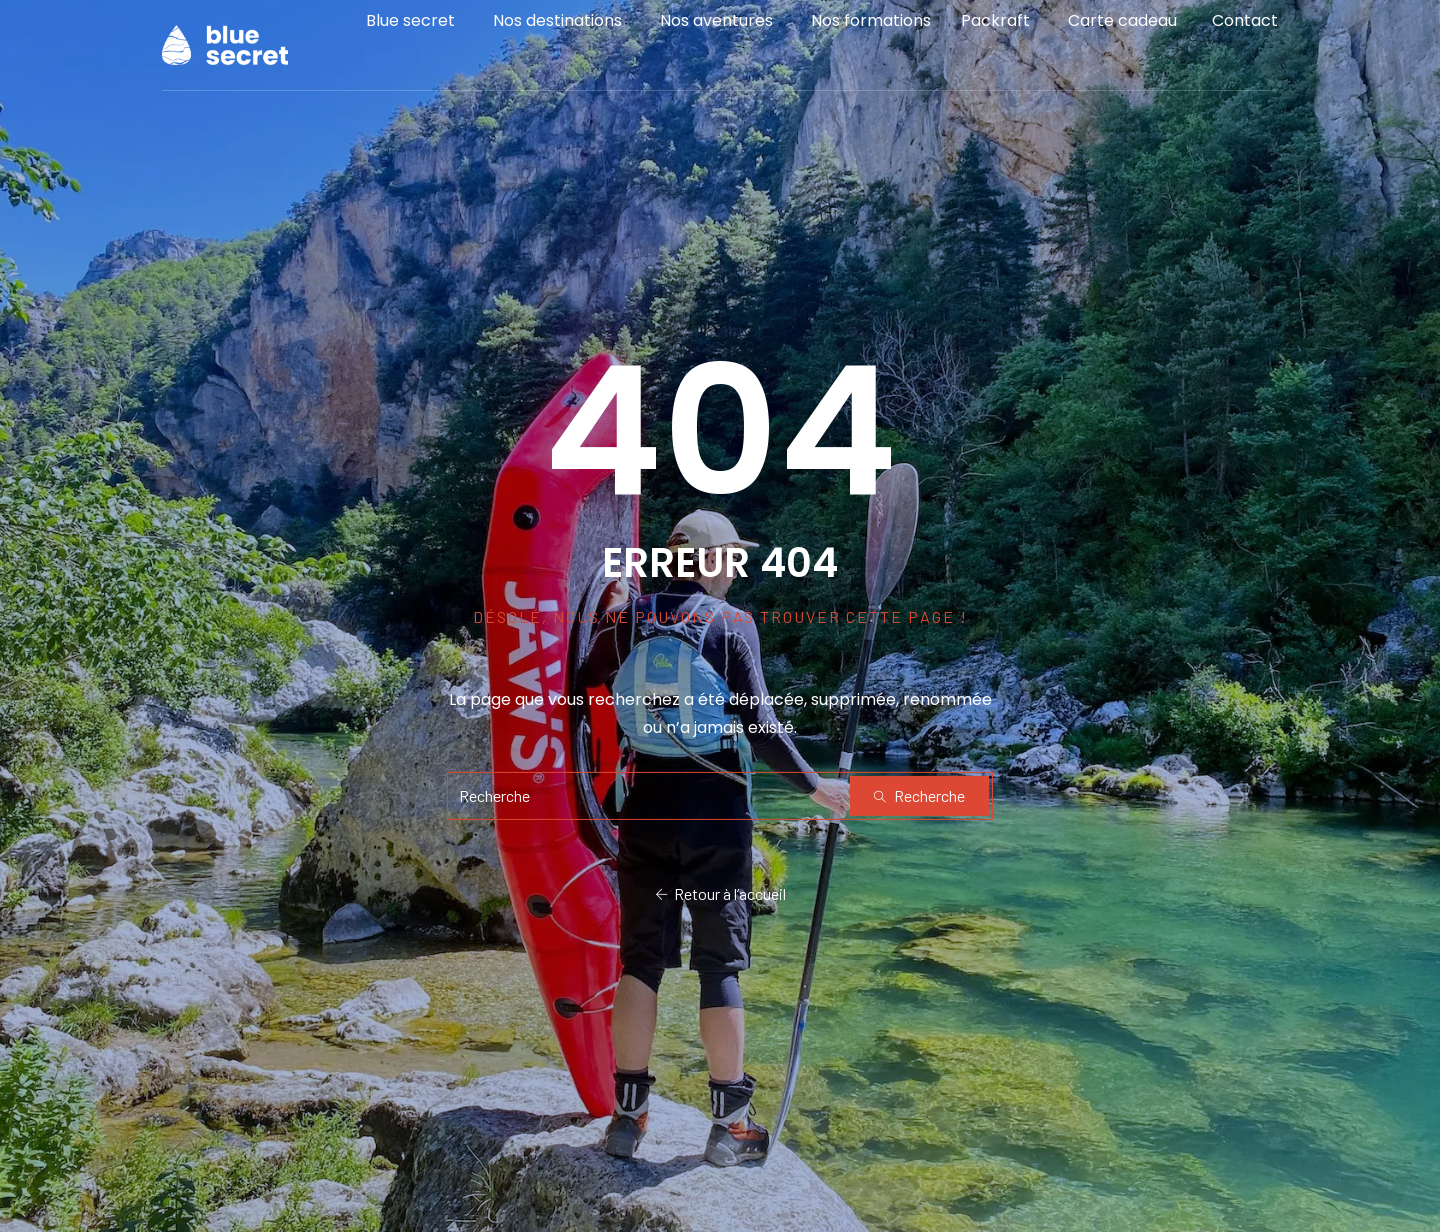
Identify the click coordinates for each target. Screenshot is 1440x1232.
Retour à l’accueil (720, 894)
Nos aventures (716, 34)
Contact (1245, 34)
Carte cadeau (1122, 34)
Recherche (919, 795)
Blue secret (410, 34)
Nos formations (871, 34)
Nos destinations (557, 34)
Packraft (995, 34)
